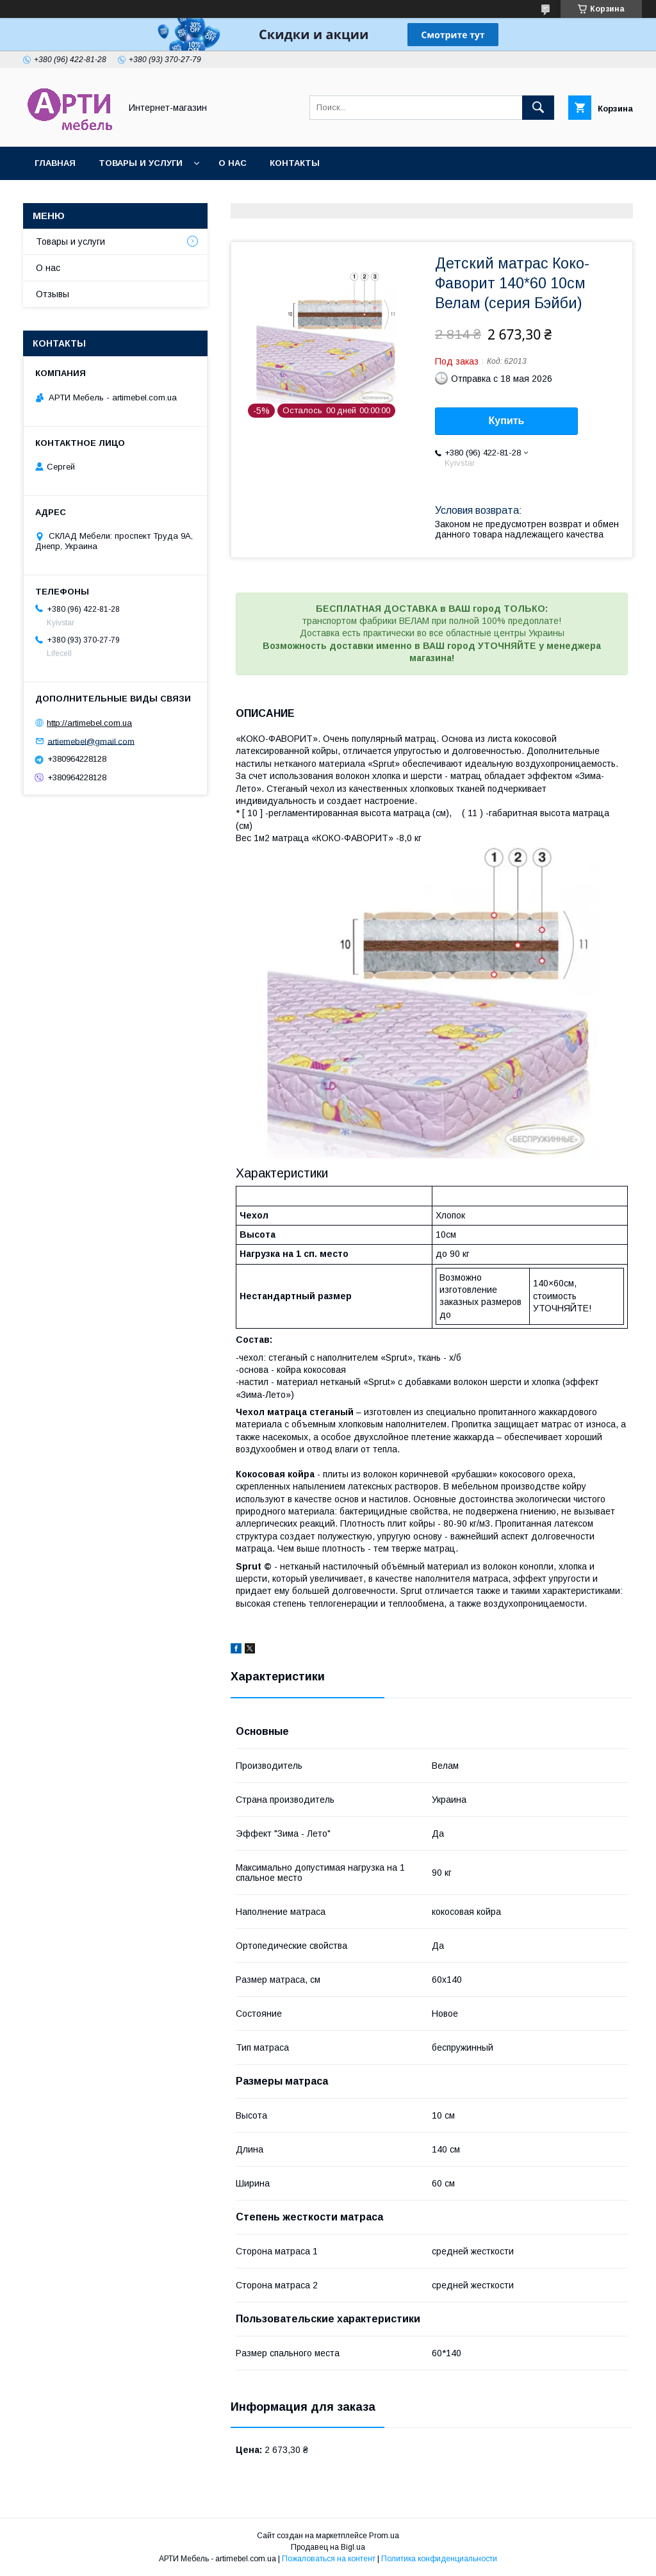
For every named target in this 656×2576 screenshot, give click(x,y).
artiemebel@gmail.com (91, 741)
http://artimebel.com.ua (89, 723)
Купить (507, 420)
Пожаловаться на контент (328, 2558)
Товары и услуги (141, 163)
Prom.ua (384, 2535)
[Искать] (538, 107)
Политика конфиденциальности (439, 2558)
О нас (232, 163)
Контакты (295, 163)
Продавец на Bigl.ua (328, 2547)
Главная (55, 163)
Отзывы (52, 294)
